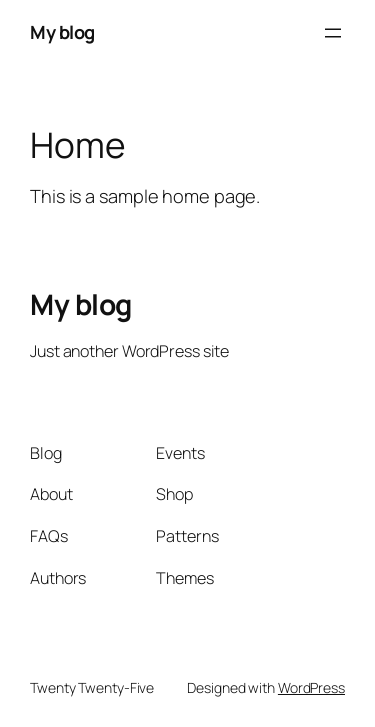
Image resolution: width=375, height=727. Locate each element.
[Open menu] (333, 33)
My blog (62, 32)
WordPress (311, 687)
